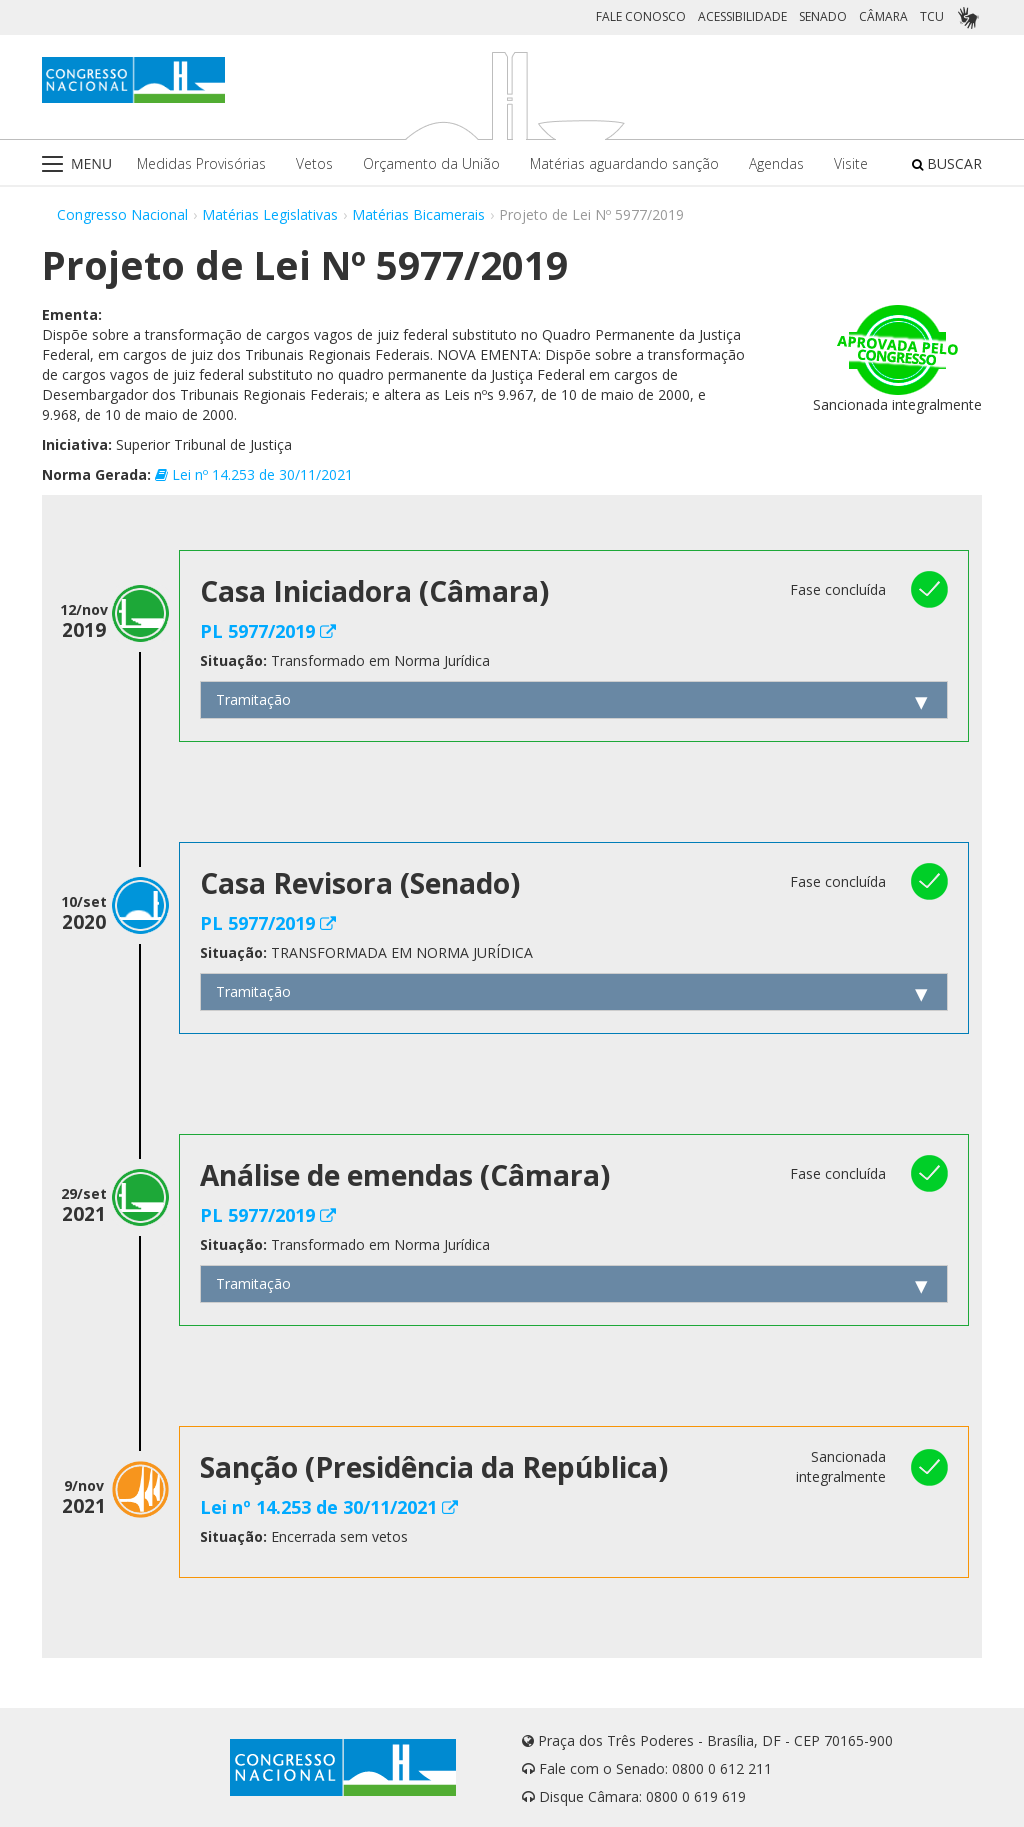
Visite (851, 163)
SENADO (823, 16)
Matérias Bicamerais (418, 214)
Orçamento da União (431, 163)
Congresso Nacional (122, 214)
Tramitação (253, 699)
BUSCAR (947, 163)
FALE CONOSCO (641, 16)
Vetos (314, 163)
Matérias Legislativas (270, 214)
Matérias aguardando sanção (624, 163)
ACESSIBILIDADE (742, 16)
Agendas (776, 163)
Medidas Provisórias (201, 163)
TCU (932, 16)
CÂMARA (883, 16)
